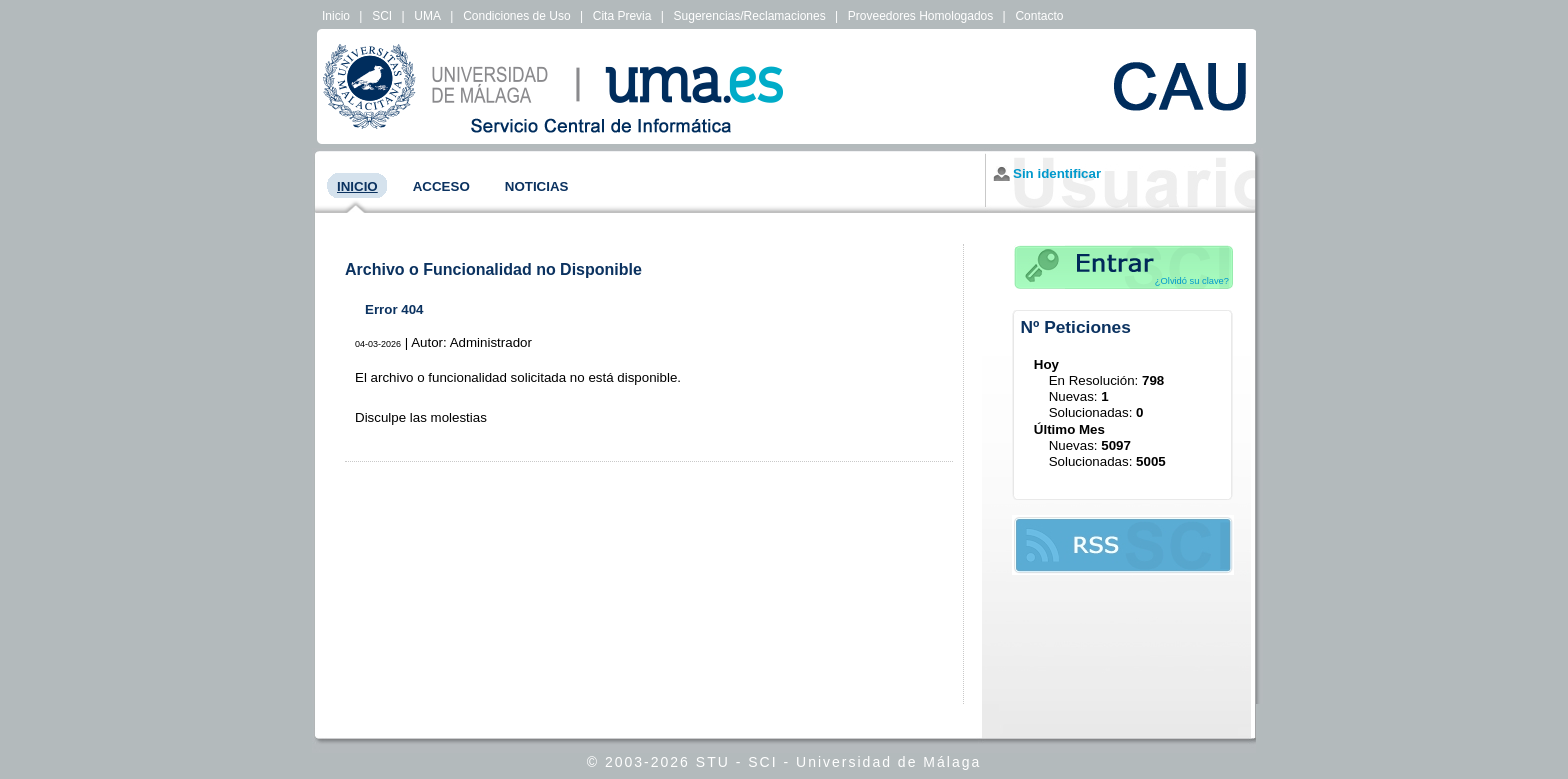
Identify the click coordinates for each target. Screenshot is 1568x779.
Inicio (336, 16)
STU (713, 762)
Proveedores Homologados (920, 16)
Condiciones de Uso (516, 16)
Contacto (1039, 16)
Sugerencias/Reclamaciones (750, 16)
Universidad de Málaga (888, 762)
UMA (427, 16)
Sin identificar (1057, 173)
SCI (382, 16)
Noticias (537, 186)
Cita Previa (622, 16)
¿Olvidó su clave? (1192, 281)
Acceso (441, 186)
